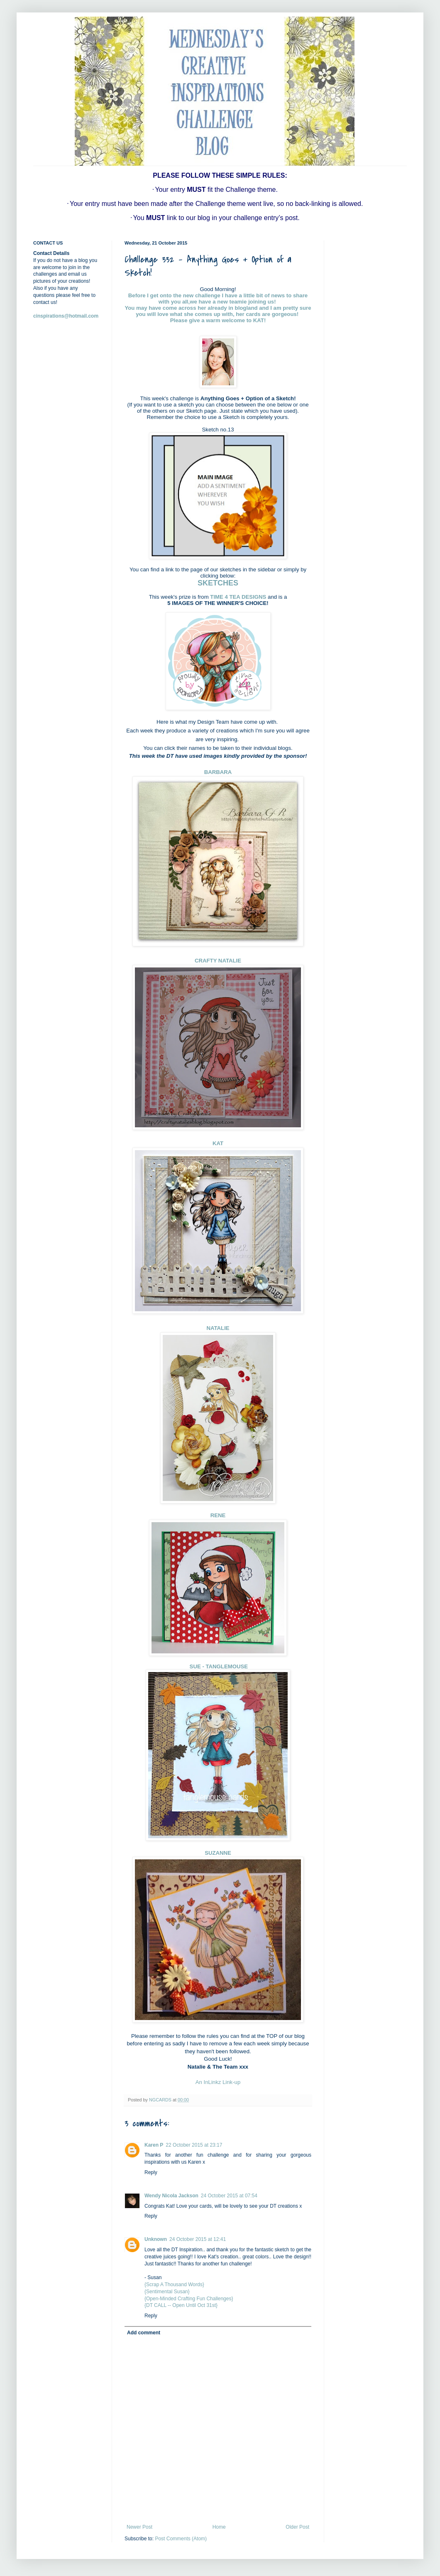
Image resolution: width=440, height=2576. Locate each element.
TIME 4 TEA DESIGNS (238, 597)
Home (219, 2527)
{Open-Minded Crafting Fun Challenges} (188, 2299)
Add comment (143, 2333)
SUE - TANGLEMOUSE (218, 1666)
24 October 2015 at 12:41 (197, 2239)
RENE (218, 1515)
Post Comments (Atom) (181, 2539)
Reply (150, 2172)
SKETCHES (218, 583)
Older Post (297, 2527)
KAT (258, 320)
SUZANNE (218, 1853)
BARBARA (218, 772)
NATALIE (217, 1328)
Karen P (153, 2145)
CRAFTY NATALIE (218, 960)
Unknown (155, 2239)
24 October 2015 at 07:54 (229, 2196)
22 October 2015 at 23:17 (194, 2145)
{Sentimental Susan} (167, 2291)
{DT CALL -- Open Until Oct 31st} (181, 2305)
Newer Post (139, 2527)
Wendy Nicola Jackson (171, 2196)
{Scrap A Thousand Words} (174, 2284)
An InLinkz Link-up (218, 2082)
